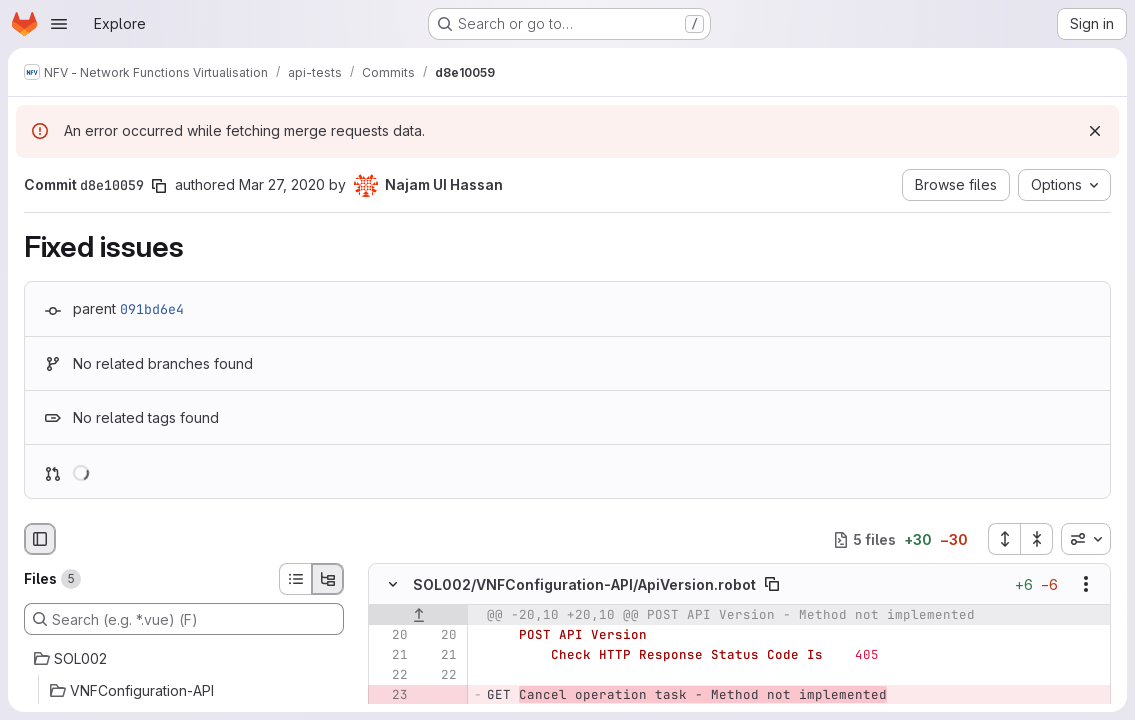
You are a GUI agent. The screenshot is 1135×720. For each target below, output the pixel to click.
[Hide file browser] (40, 539)
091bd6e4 (152, 309)
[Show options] (1086, 584)
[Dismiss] (1095, 131)
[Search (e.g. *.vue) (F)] (184, 619)
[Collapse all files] (1037, 539)
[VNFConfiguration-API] (184, 691)
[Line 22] (391, 675)
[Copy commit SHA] (159, 186)
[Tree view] (328, 579)
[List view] (295, 579)
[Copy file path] (772, 584)
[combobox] (1086, 539)
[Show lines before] (418, 615)
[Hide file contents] (393, 584)
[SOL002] (184, 659)
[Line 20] (391, 635)
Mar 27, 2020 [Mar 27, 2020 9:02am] (282, 184)
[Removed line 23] (391, 695)
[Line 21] (391, 655)
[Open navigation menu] (59, 24)
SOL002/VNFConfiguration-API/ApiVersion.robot (584, 584)
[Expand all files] (1004, 539)
